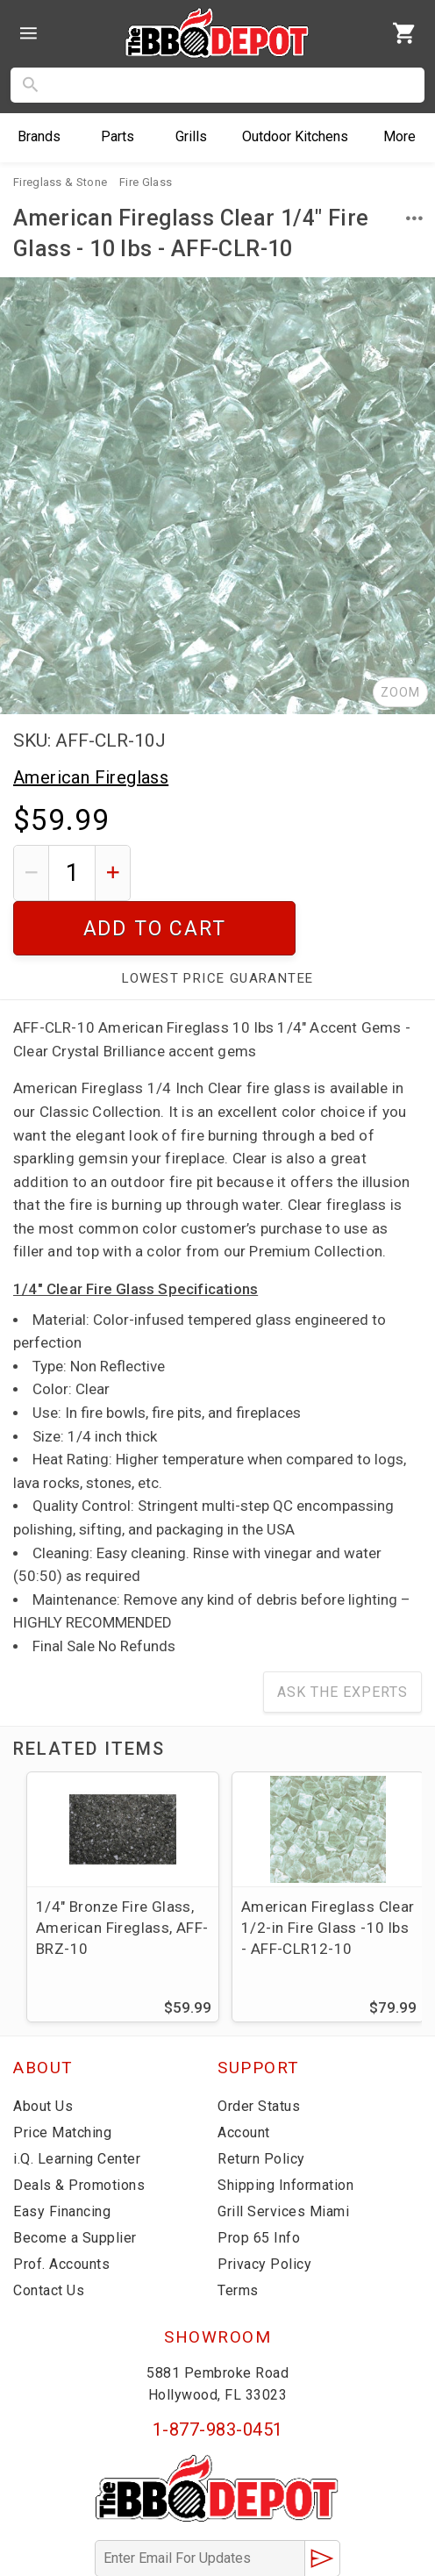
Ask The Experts (342, 1637)
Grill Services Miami (283, 2157)
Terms (238, 2236)
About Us (43, 2051)
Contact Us (48, 2236)
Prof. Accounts (61, 2209)
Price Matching (62, 2078)
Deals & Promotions (79, 2130)
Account (244, 2078)
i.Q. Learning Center (76, 2104)
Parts (117, 136)
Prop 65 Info (259, 2183)
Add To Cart (282, 872)
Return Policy (261, 2104)
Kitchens (295, 136)
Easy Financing (62, 2157)
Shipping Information (285, 2130)
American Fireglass (90, 777)
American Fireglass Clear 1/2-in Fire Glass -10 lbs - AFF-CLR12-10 (328, 1873)
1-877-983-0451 (218, 2375)
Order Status (259, 2051)
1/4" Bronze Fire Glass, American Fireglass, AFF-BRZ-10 (122, 1873)
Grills (191, 136)
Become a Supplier (75, 2183)
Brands (39, 136)
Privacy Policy (264, 2209)
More (399, 136)
